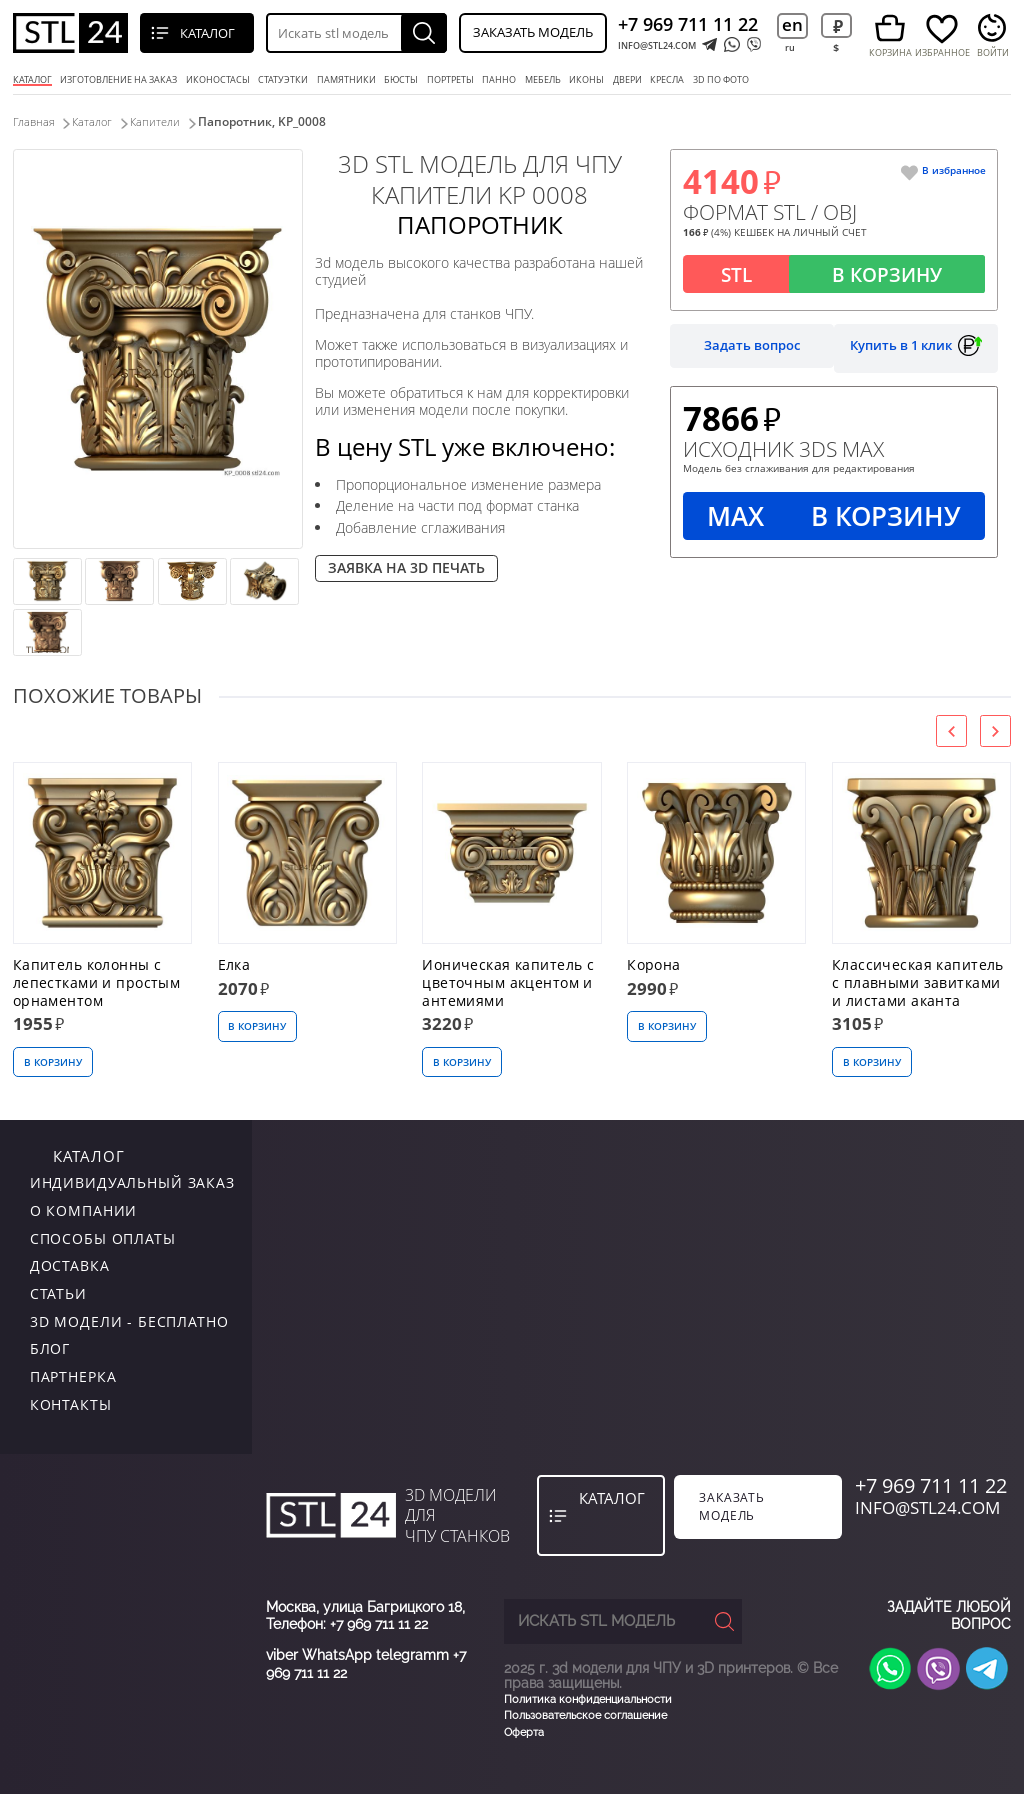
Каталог (32, 80)
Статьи (58, 1291)
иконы (586, 80)
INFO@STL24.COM (657, 45)
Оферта (524, 1731)
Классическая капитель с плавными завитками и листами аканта (918, 982)
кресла (667, 80)
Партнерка (73, 1375)
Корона (654, 964)
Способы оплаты (103, 1236)
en (792, 24)
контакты (71, 1402)
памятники (346, 80)
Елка (234, 964)
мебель (543, 80)
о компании (84, 1208)
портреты (450, 80)
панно (499, 80)
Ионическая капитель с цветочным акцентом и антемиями (508, 982)
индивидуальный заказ (132, 1181)
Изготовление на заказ (118, 80)
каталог (63, 1153)
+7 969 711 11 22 (688, 24)
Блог (50, 1347)
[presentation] (951, 730)
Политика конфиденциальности (588, 1698)
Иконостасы (218, 80)
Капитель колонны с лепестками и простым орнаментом (97, 982)
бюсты (401, 80)
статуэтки (283, 80)
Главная (35, 121)
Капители (177, 121)
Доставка (70, 1264)
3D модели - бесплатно (129, 1319)
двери (627, 80)
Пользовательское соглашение (585, 1714)
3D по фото (721, 80)
